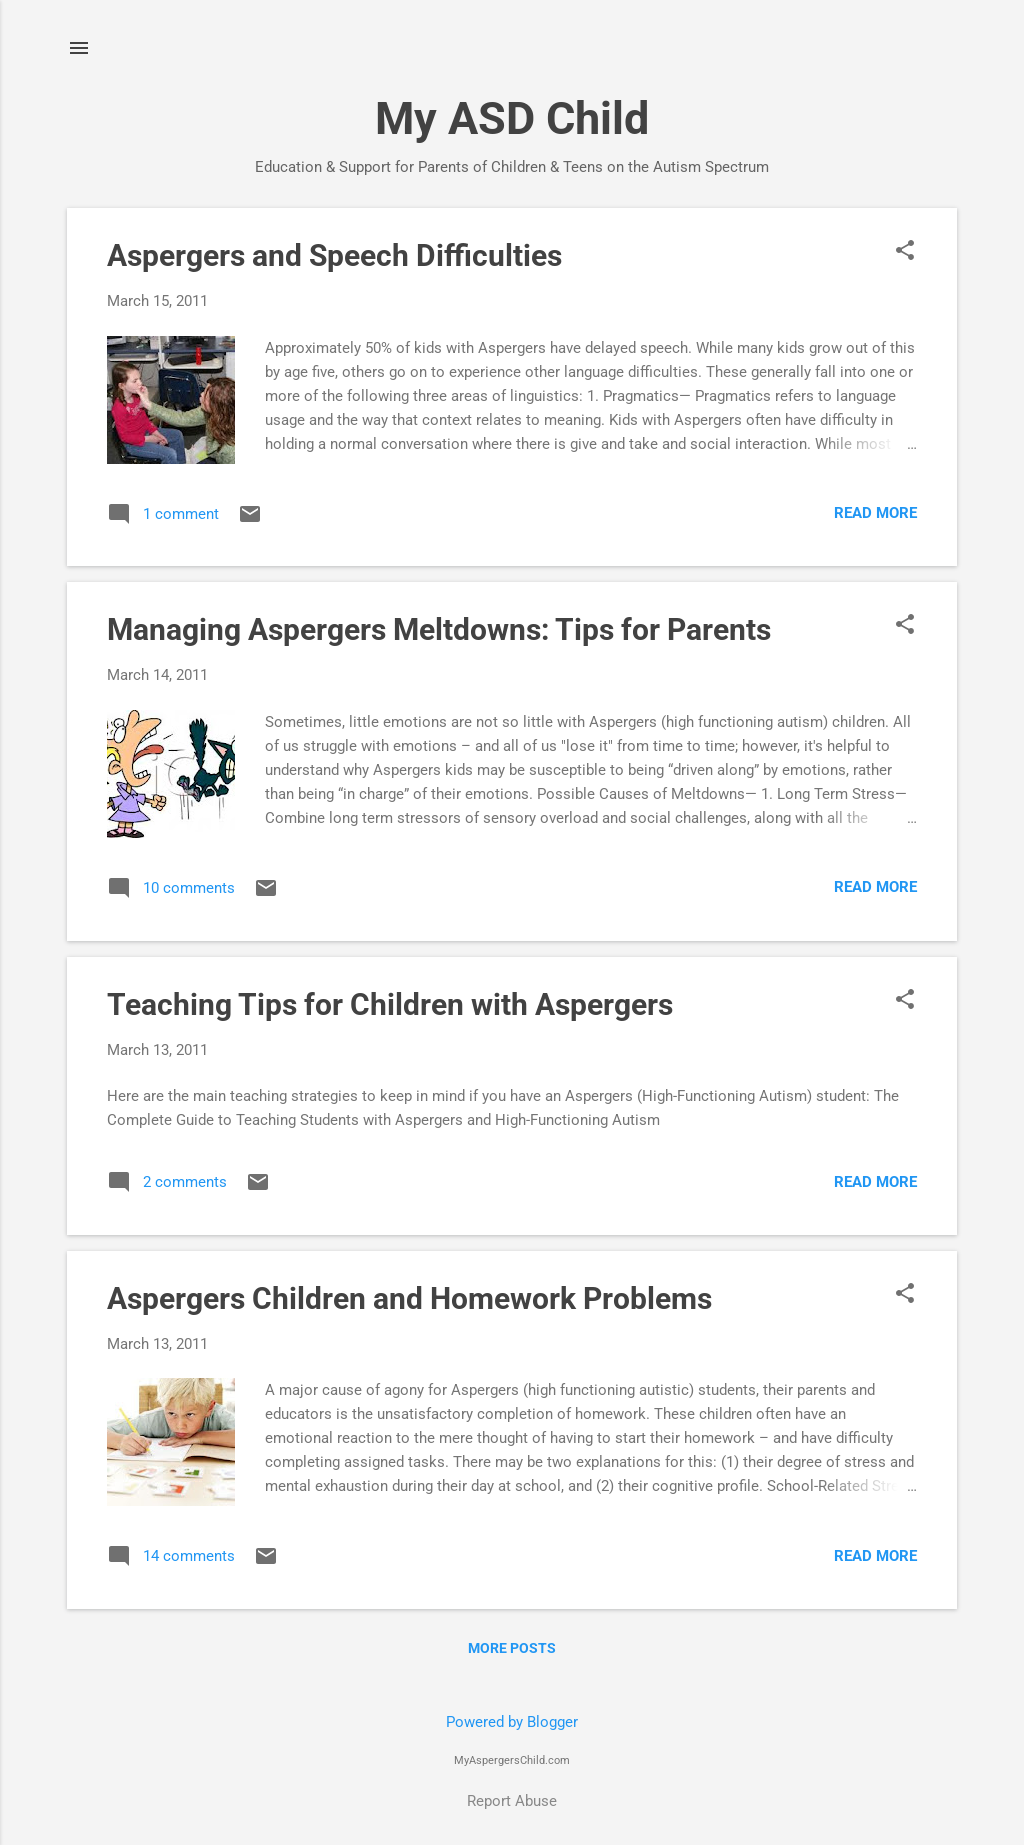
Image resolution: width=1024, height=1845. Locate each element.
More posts (512, 1648)
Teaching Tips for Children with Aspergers (390, 1004)
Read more (875, 513)
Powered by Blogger (512, 1722)
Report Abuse (512, 1801)
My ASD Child (512, 118)
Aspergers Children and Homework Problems (409, 1298)
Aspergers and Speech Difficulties (334, 255)
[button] (905, 252)
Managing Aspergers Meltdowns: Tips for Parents (439, 629)
